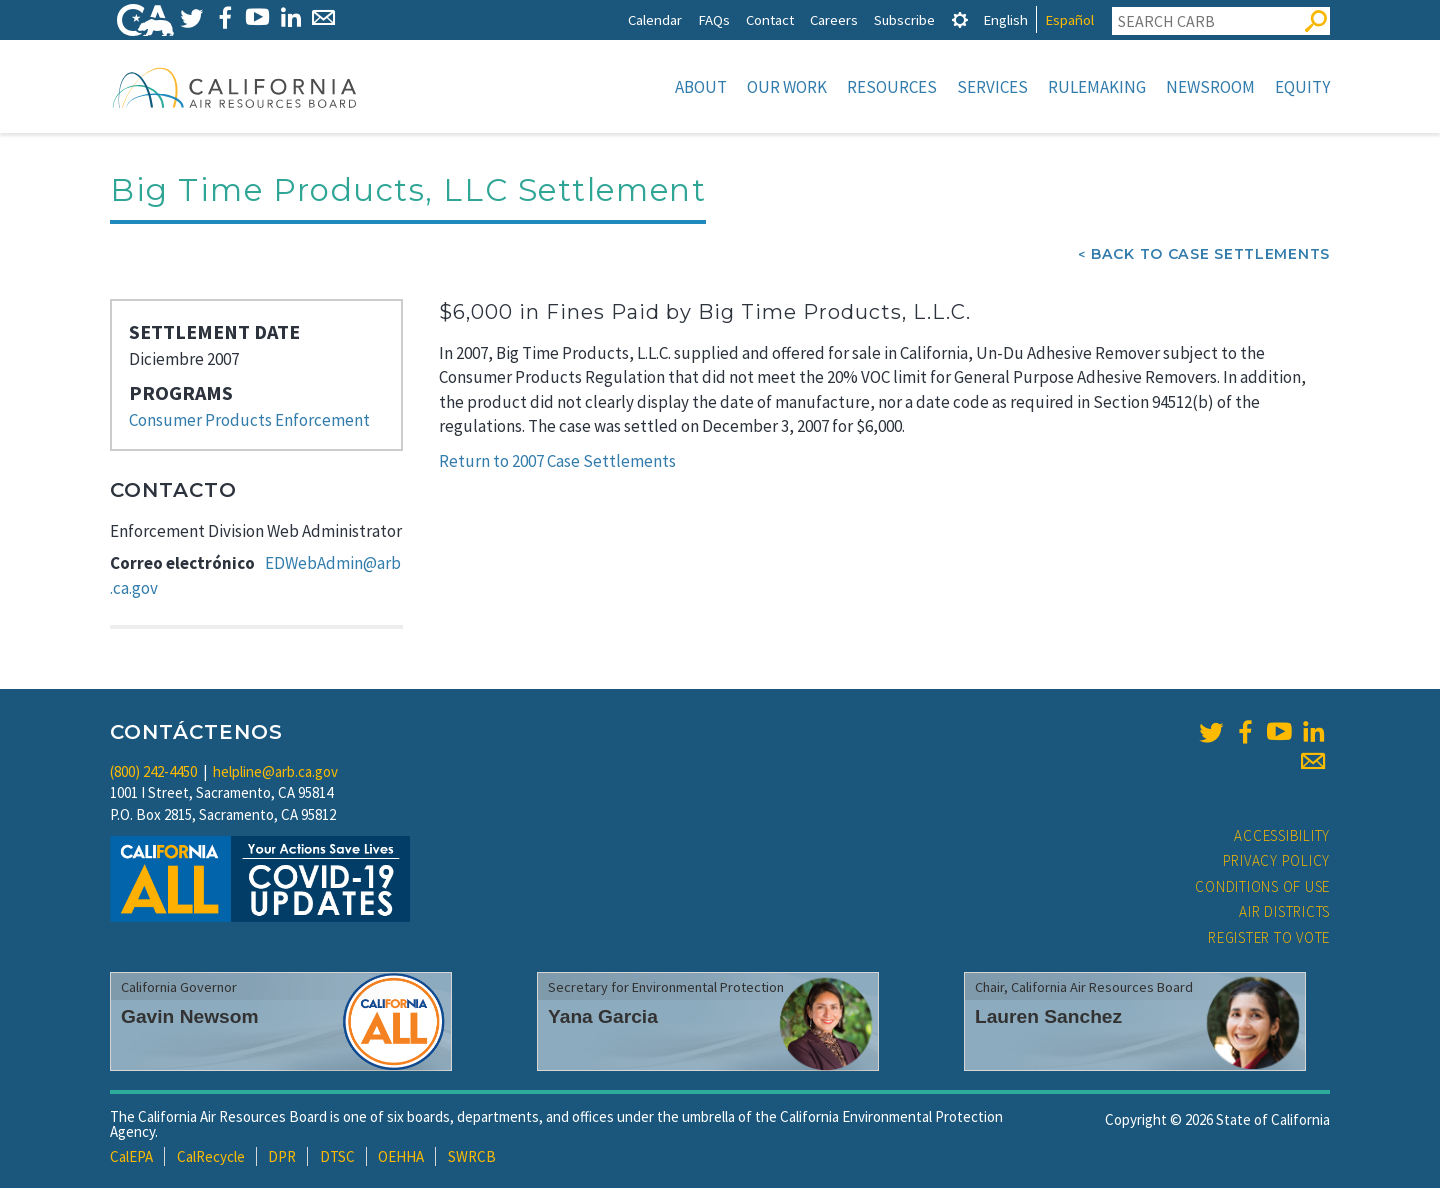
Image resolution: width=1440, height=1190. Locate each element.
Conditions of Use (1262, 888)
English (1005, 19)
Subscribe (904, 19)
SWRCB (472, 1158)
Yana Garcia (603, 1018)
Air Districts (1284, 913)
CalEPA (131, 1158)
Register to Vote (1269, 939)
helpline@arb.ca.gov (275, 773)
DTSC (337, 1158)
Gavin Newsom (190, 1018)
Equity (1302, 87)
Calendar (655, 19)
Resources (892, 87)
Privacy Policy (1277, 862)
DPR (282, 1158)
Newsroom (1210, 87)
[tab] (960, 19)
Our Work (787, 87)
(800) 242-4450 (153, 773)
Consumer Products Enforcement (249, 422)
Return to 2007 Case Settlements (557, 463)
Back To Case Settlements (1210, 256)
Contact (770, 19)
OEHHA (401, 1158)
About (701, 87)
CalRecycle (211, 1158)
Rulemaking (1097, 87)
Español (1069, 19)
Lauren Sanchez (1048, 1018)
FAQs (714, 19)
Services (992, 87)
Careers (834, 19)
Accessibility (1282, 837)
